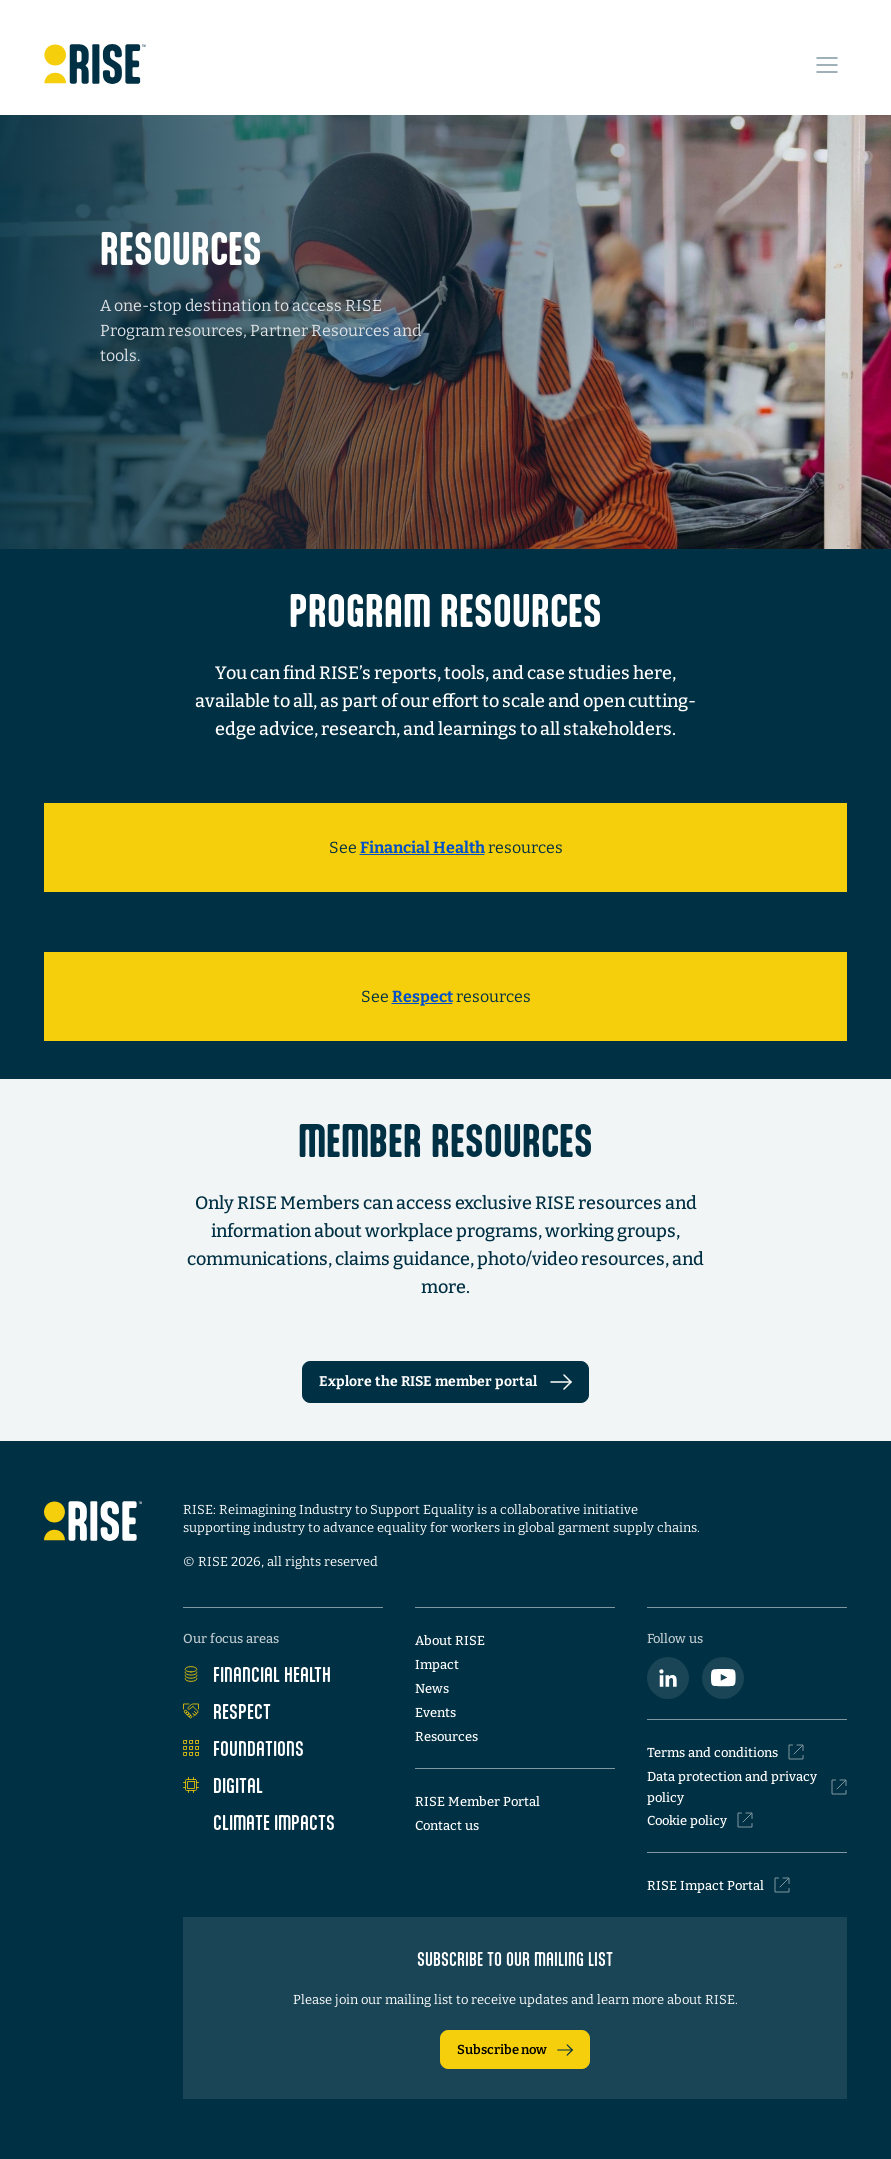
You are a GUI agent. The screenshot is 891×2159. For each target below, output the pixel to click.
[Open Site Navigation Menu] (827, 64)
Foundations (243, 1748)
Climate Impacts (259, 1822)
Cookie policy (700, 1820)
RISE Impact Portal (718, 1885)
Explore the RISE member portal (445, 1381)
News (432, 1688)
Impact (437, 1664)
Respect (227, 1711)
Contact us (447, 1825)
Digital (223, 1785)
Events (435, 1712)
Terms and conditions (725, 1752)
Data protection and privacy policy (747, 1787)
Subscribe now (515, 2050)
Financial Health (257, 1674)
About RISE (450, 1640)
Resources (446, 1736)
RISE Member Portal (477, 1801)
